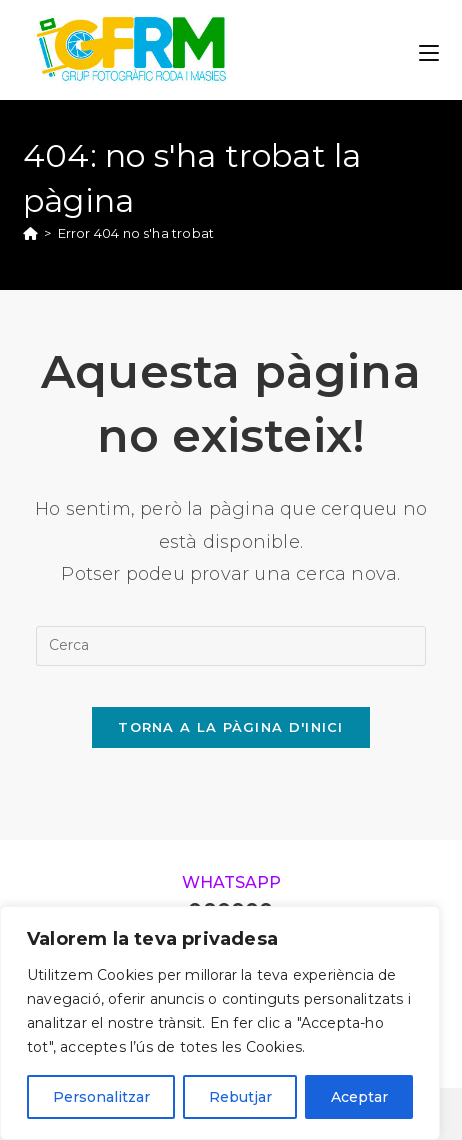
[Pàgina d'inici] (30, 233)
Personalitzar (101, 1097)
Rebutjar (240, 1097)
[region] (220, 1023)
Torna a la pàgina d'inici (231, 727)
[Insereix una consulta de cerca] (231, 646)
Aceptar (359, 1097)
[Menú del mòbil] (429, 49)
